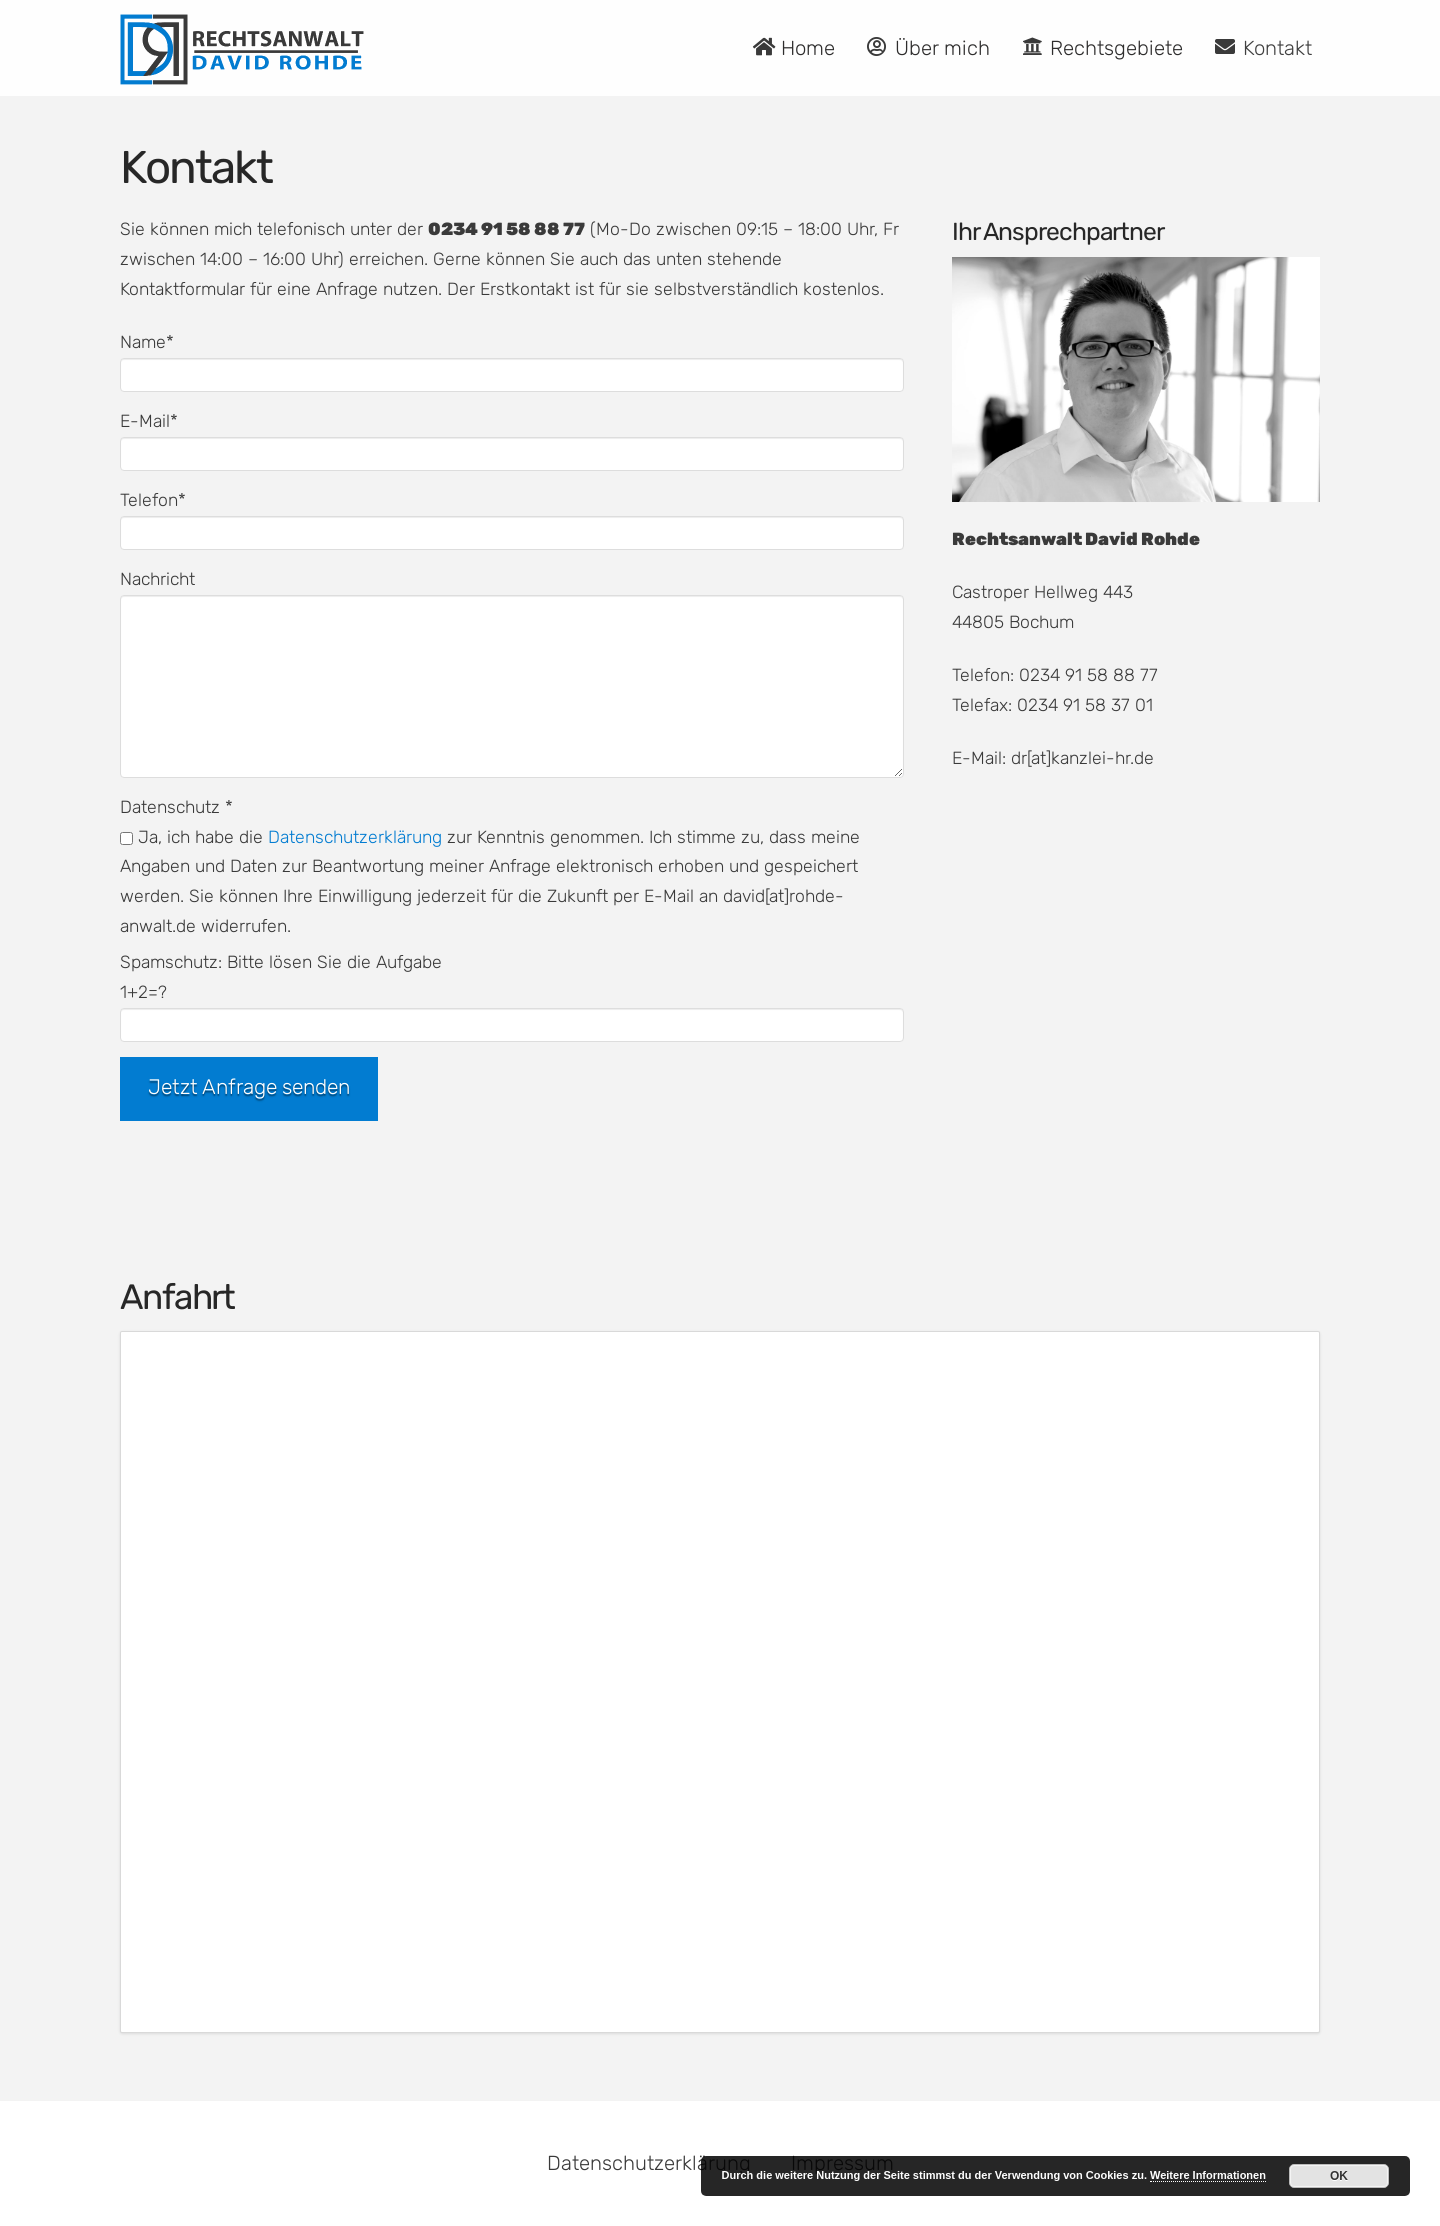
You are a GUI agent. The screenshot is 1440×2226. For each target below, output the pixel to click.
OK (1339, 2176)
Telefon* (512, 518)
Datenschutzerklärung (355, 837)
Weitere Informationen (1208, 2175)
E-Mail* (512, 439)
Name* (512, 360)
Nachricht (512, 594)
